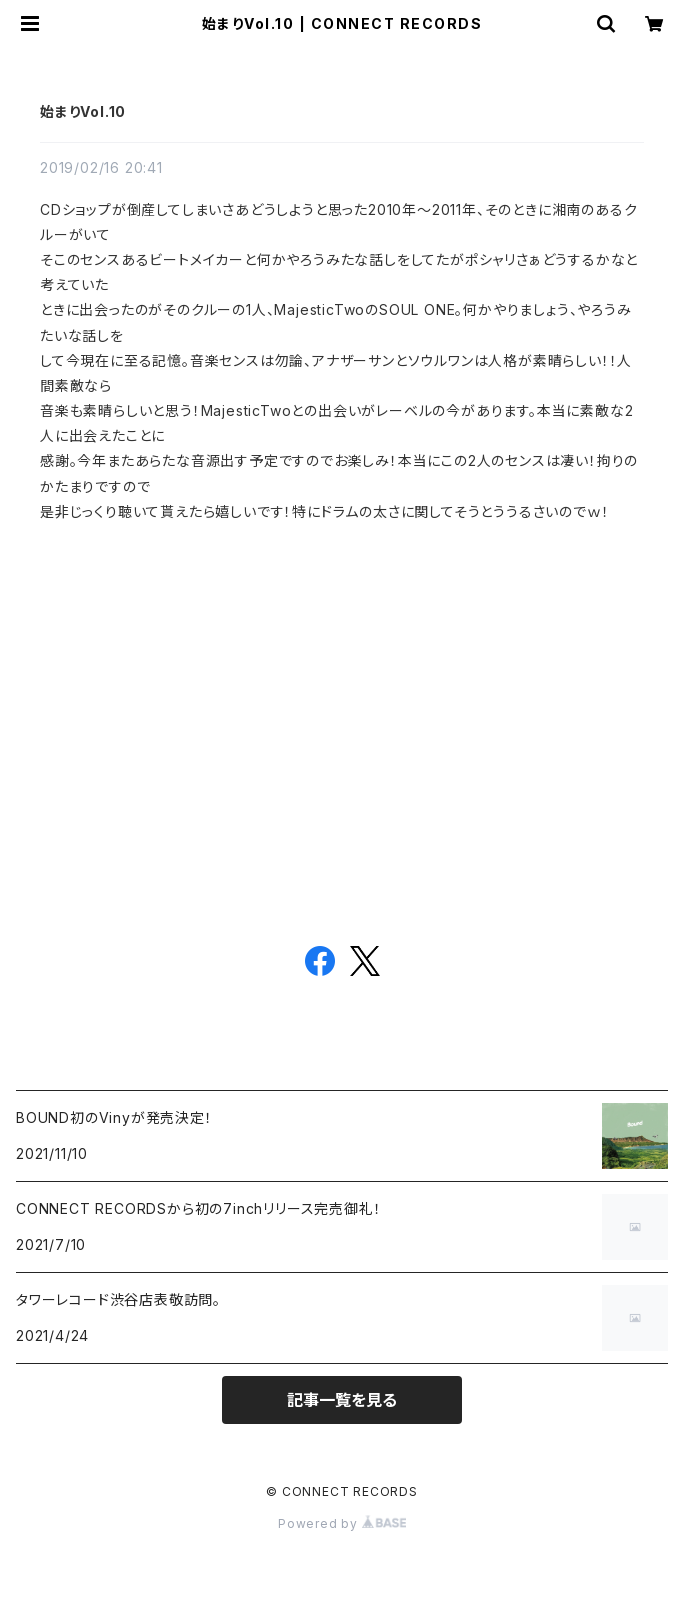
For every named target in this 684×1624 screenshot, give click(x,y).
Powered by (342, 1523)
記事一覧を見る (342, 1400)
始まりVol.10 (83, 111)
